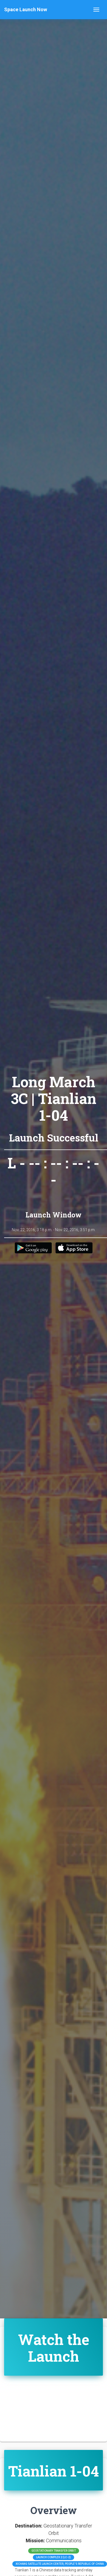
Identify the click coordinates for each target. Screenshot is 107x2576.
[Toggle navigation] (96, 9)
